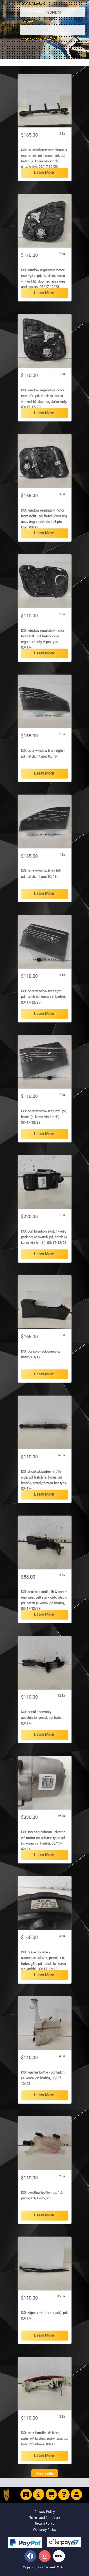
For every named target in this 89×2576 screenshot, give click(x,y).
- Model (27, 21)
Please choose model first (40, 39)
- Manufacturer (32, 4)
